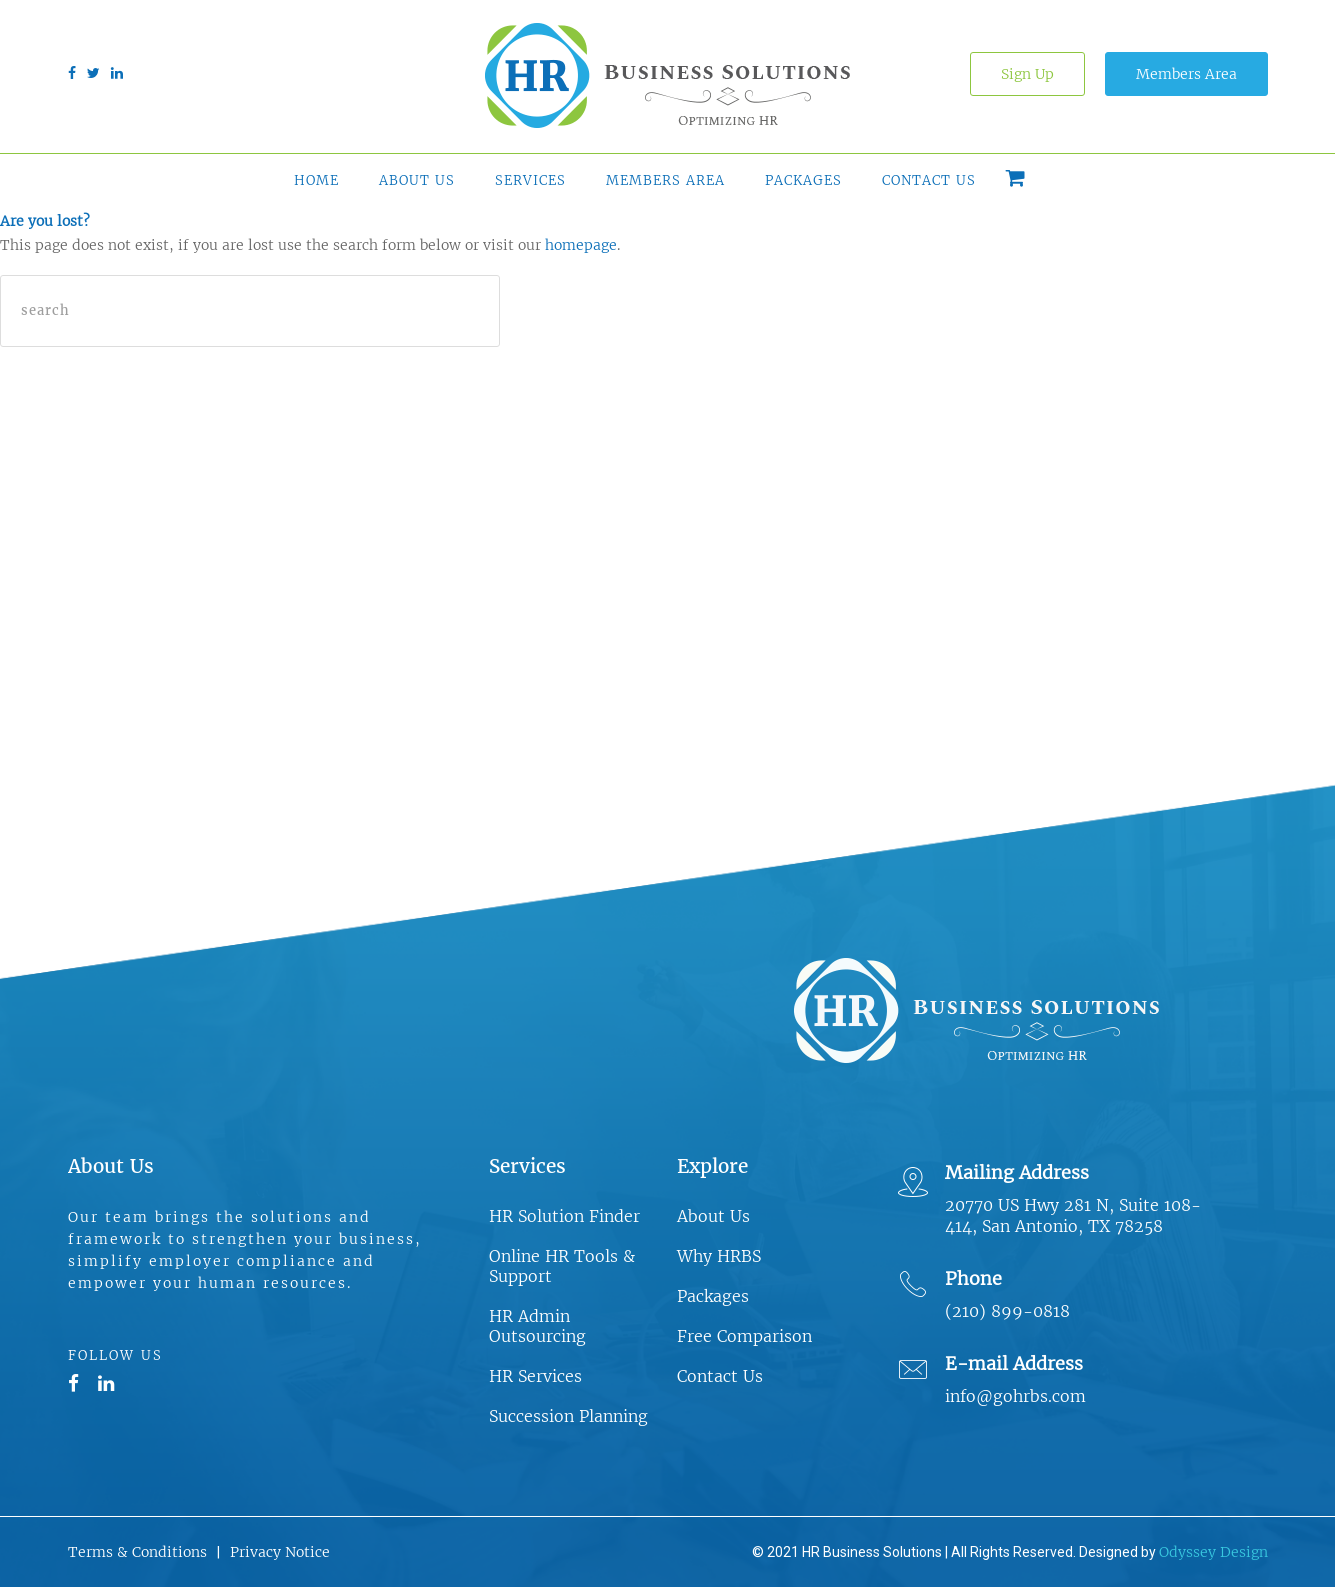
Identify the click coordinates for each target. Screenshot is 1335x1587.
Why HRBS (719, 1256)
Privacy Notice (280, 1552)
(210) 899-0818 (1007, 1311)
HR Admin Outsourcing (537, 1326)
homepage (581, 245)
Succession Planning (568, 1416)
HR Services (535, 1376)
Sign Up (1027, 74)
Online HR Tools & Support (562, 1266)
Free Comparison (744, 1336)
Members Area (1186, 74)
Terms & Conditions (137, 1552)
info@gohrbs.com (1015, 1396)
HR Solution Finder (564, 1216)
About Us (417, 180)
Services (530, 180)
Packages (803, 180)
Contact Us (929, 180)
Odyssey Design (1213, 1552)
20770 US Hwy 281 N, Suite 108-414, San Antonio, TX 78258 (1073, 1215)
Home (316, 180)
